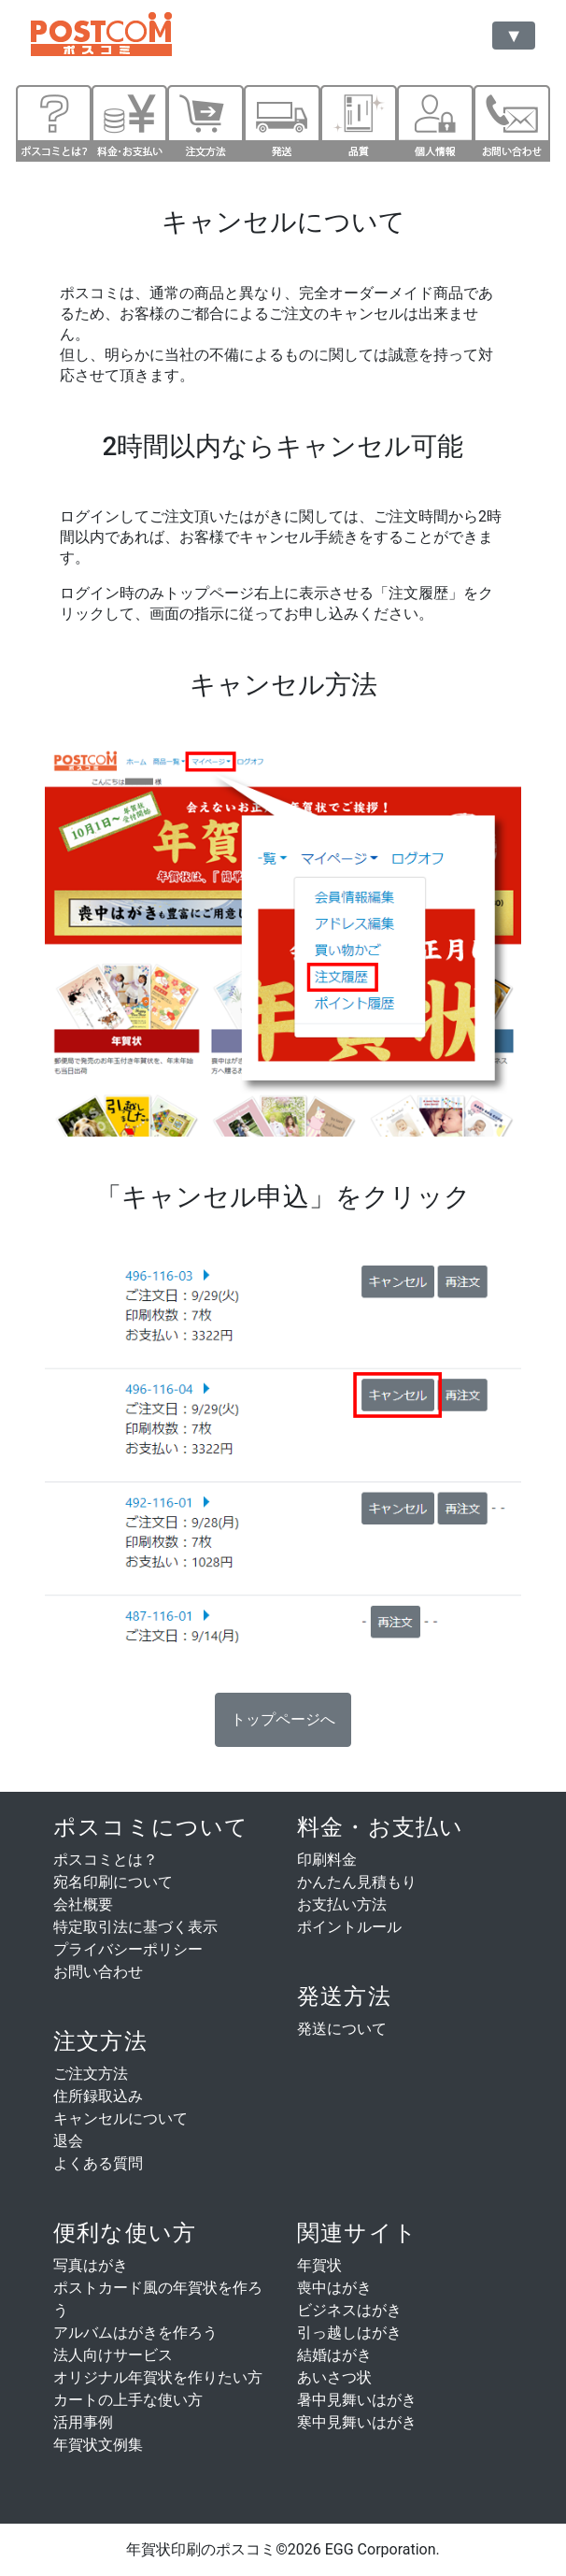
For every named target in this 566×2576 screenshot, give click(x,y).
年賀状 (319, 2265)
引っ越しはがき (349, 2332)
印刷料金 (327, 1859)
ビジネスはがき (349, 2310)
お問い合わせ (98, 1972)
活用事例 (83, 2422)
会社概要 (83, 1904)
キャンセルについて (120, 2118)
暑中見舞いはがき (357, 2400)
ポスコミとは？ (105, 1859)
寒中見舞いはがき (357, 2422)
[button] (283, 1720)
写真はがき (90, 2265)
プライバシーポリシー (128, 1949)
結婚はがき (334, 2355)
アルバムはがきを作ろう (135, 2332)
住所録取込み (98, 2096)
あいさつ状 (334, 2377)
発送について (342, 2029)
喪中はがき (334, 2288)
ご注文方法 (90, 2073)
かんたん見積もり (357, 1882)
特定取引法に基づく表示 (135, 1927)
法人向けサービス (113, 2355)
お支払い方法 (342, 1904)
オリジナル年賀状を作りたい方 (157, 2377)
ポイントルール (349, 1927)
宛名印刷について (113, 1882)
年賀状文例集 (98, 2445)
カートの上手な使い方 (128, 2400)
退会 (68, 2141)
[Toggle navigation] (513, 35)
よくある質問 (98, 2163)
